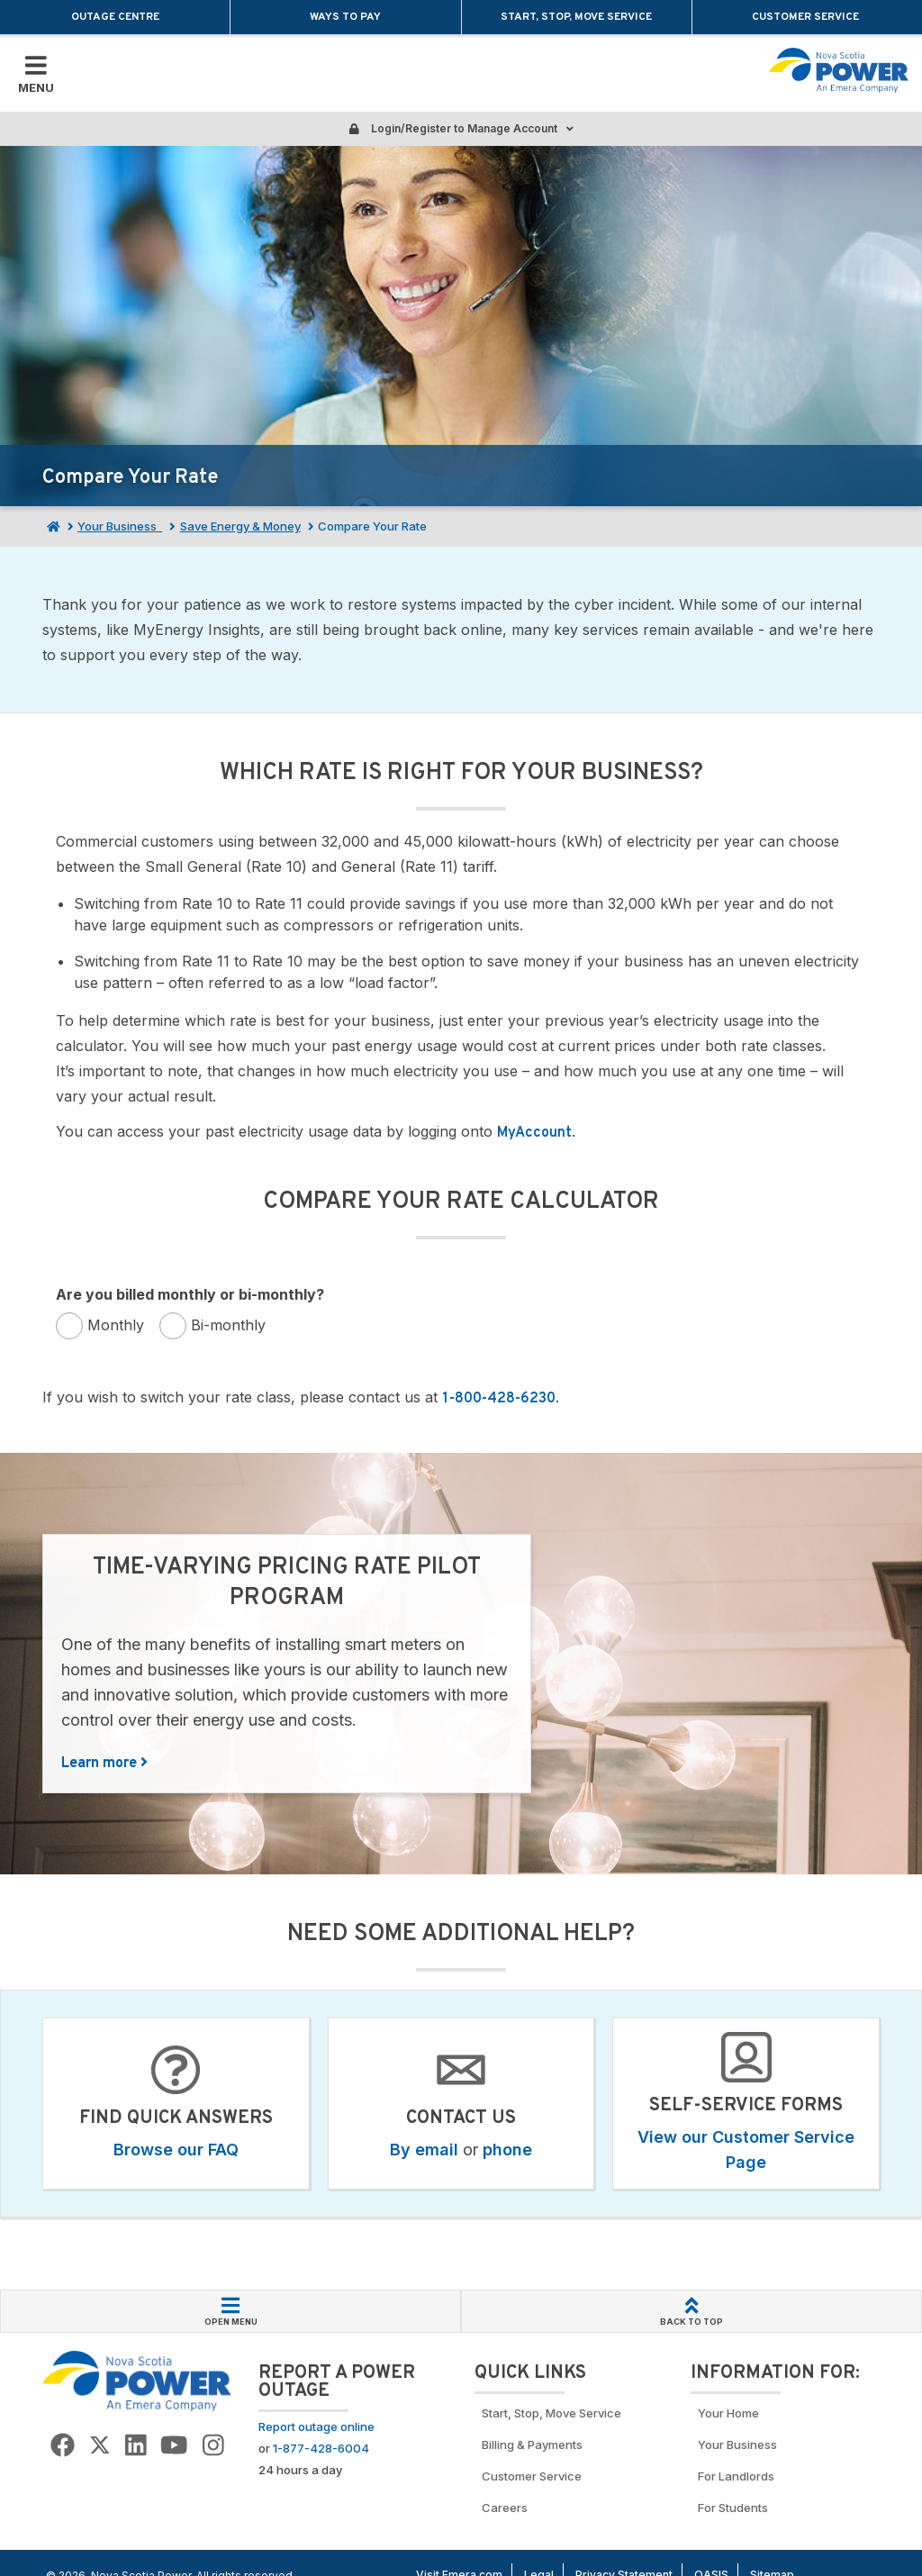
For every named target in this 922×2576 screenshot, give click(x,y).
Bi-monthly (228, 1325)
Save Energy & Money (240, 526)
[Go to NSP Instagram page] (213, 2446)
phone (507, 2149)
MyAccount (534, 1133)
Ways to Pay (345, 17)
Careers (505, 2507)
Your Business (119, 526)
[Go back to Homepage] (136, 2380)
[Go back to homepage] (838, 70)
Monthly (115, 1325)
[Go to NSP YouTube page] (173, 2446)
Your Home (728, 2413)
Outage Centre (115, 17)
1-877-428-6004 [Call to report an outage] (321, 2448)
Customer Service (807, 17)
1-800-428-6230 (499, 1399)
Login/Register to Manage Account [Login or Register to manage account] (461, 128)
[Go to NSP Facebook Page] (62, 2446)
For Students (733, 2507)
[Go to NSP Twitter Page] (100, 2446)
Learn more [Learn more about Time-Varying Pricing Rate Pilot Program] (104, 1764)
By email (424, 2149)
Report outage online (316, 2426)
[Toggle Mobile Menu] (36, 73)
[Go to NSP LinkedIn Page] (136, 2446)
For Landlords (736, 2476)
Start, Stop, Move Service (576, 17)
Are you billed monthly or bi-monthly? (190, 1294)
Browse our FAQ (176, 2149)
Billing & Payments (532, 2444)
